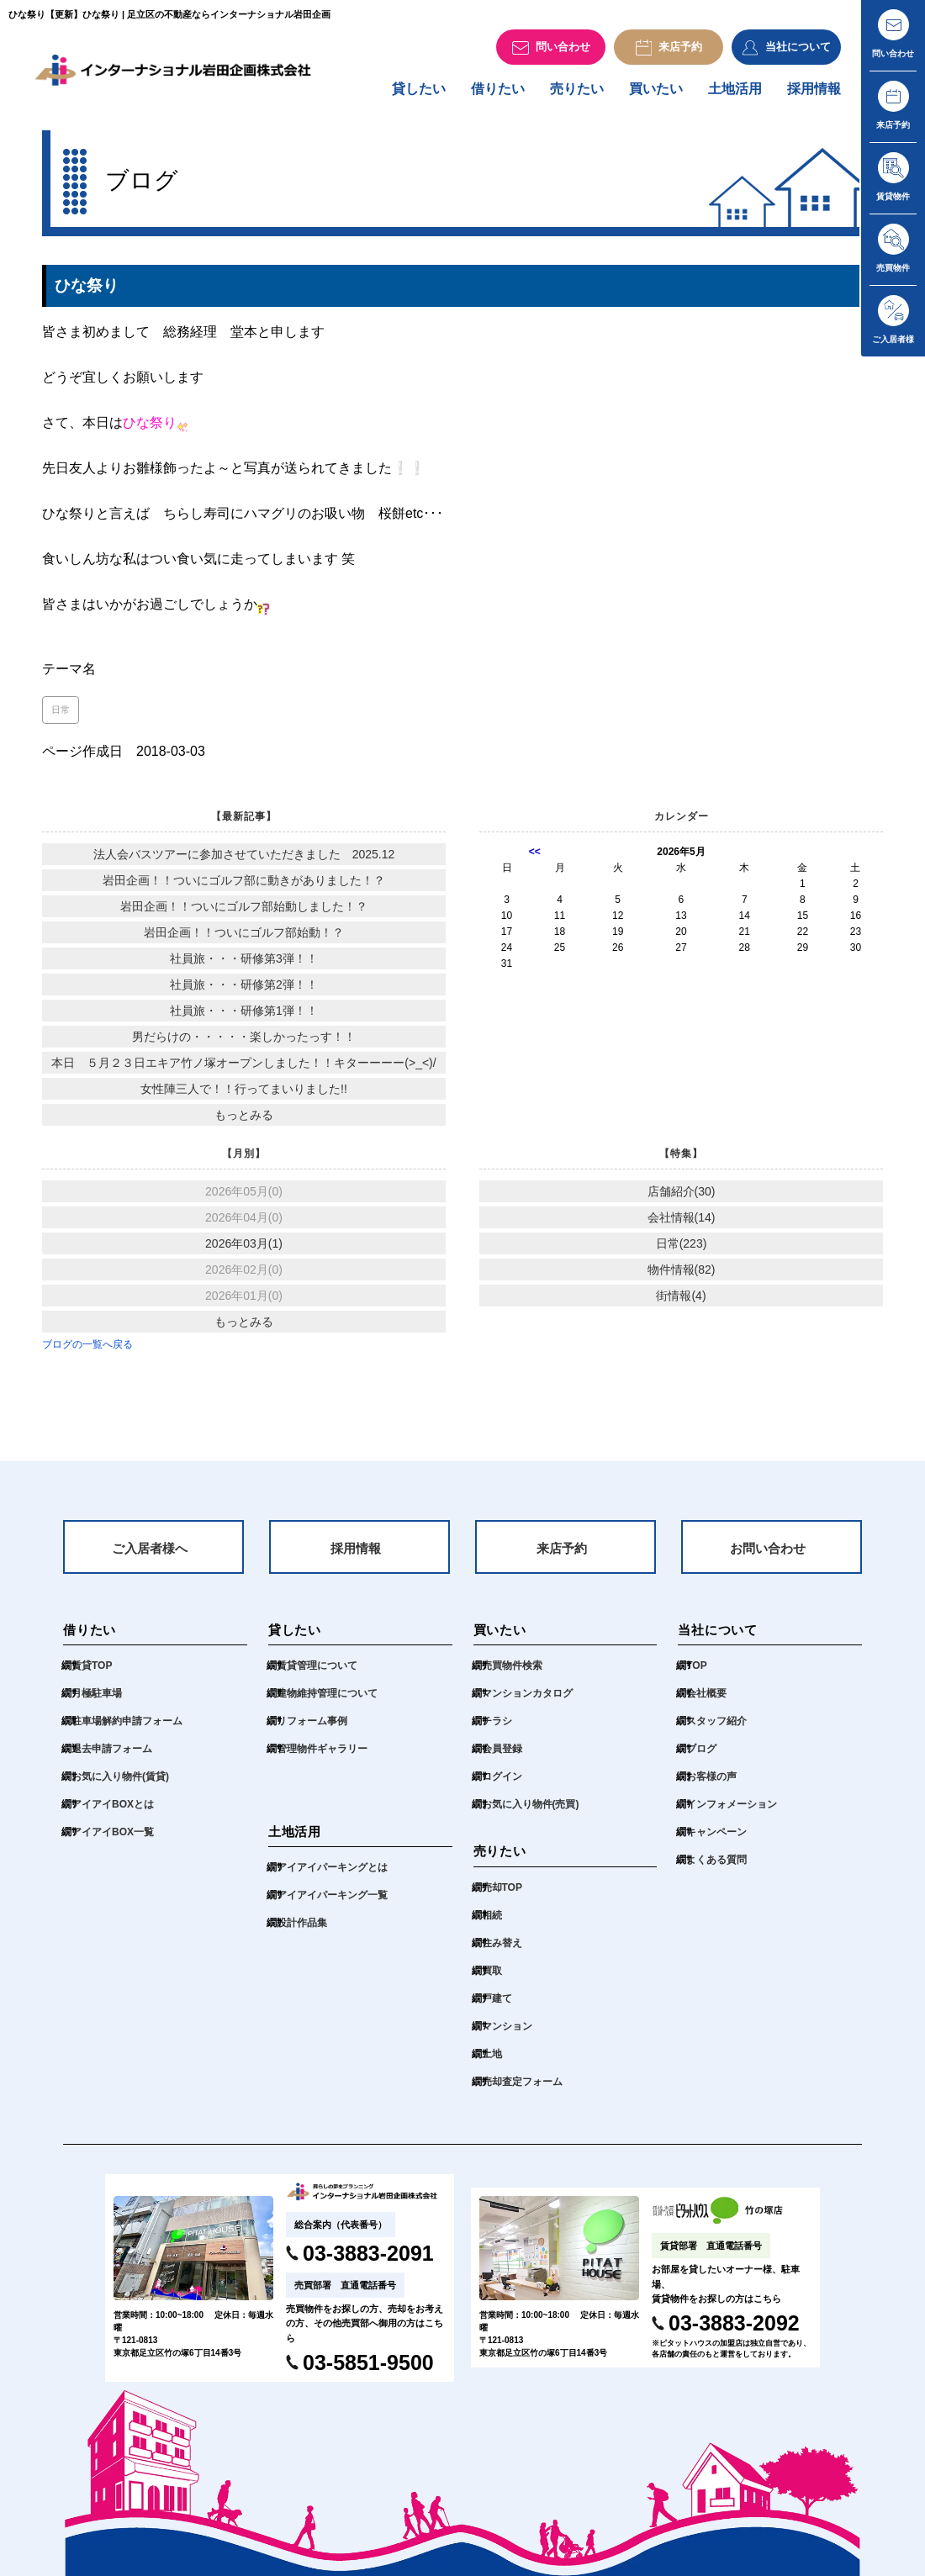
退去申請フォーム (111, 1756)
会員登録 (502, 1756)
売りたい (577, 94)
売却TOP (502, 1894)
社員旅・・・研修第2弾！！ (244, 989)
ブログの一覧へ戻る (87, 1349)
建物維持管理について (327, 1701)
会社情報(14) (682, 1222)
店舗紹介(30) (682, 1196)
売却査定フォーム (522, 2088)
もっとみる (243, 1120)
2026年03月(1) (244, 1248)
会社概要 (706, 1701)
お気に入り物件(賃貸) (120, 1784)
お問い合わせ (768, 1554)
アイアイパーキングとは (332, 1875)
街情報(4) (681, 1300)
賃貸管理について (317, 1673)
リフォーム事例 (312, 1728)
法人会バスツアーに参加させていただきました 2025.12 (244, 859)
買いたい (656, 94)
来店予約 (561, 1554)
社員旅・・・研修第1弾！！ (244, 1015)
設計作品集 (302, 1930)
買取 (492, 1977)
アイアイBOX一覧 (112, 1839)
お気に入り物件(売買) (530, 1812)
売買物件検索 (512, 1673)
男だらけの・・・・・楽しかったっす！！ (244, 1041)
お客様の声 (711, 1784)
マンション (507, 2033)
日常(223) (681, 1248)
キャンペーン (716, 1839)
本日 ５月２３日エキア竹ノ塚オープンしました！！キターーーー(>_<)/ (243, 1067)
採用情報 (814, 94)
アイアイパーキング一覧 (332, 1902)
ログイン (502, 1784)
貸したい (419, 94)
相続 (492, 1922)
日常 (60, 715)
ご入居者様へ (150, 1554)
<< (535, 857)
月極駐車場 (96, 1701)
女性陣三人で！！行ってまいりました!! (243, 1094)
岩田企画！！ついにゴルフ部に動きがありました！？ (244, 885)
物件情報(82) (682, 1274)
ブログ (701, 1756)
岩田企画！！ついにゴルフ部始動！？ (244, 937)
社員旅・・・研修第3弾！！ (244, 963)
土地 (492, 2061)
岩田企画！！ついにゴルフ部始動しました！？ (243, 911)
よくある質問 (716, 1867)
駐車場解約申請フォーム (126, 1728)
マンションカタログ (527, 1701)
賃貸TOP (91, 1673)
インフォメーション (731, 1812)
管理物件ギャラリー (322, 1756)
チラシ (497, 1728)
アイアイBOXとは (112, 1812)
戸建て (497, 2005)
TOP (696, 1673)
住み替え (502, 1950)
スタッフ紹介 (716, 1728)
